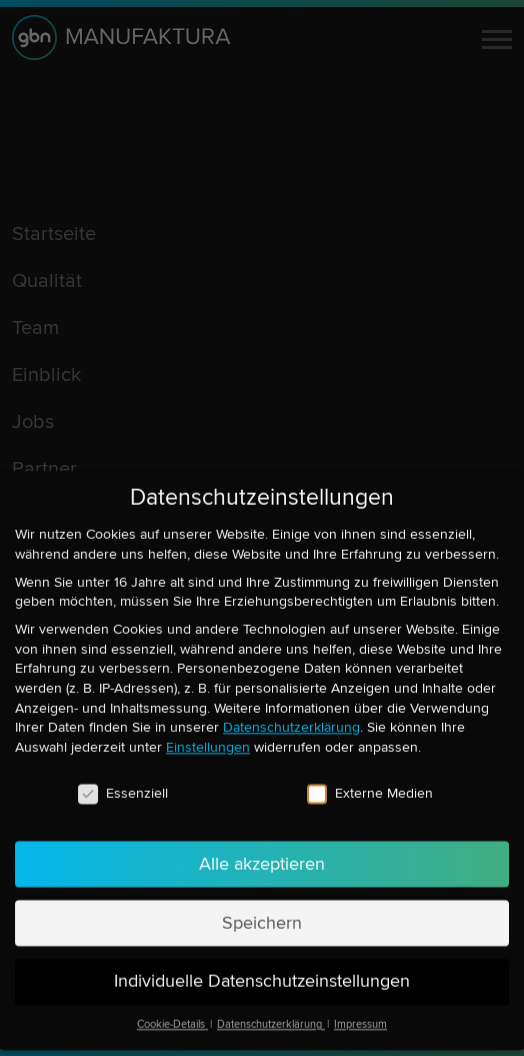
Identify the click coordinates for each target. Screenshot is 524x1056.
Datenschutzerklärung (291, 714)
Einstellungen (208, 733)
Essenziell (123, 779)
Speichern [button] (262, 909)
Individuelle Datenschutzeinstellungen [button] (262, 968)
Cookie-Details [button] (172, 1011)
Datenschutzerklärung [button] (271, 1011)
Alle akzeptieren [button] (262, 850)
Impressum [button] (360, 1011)
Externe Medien (370, 779)
